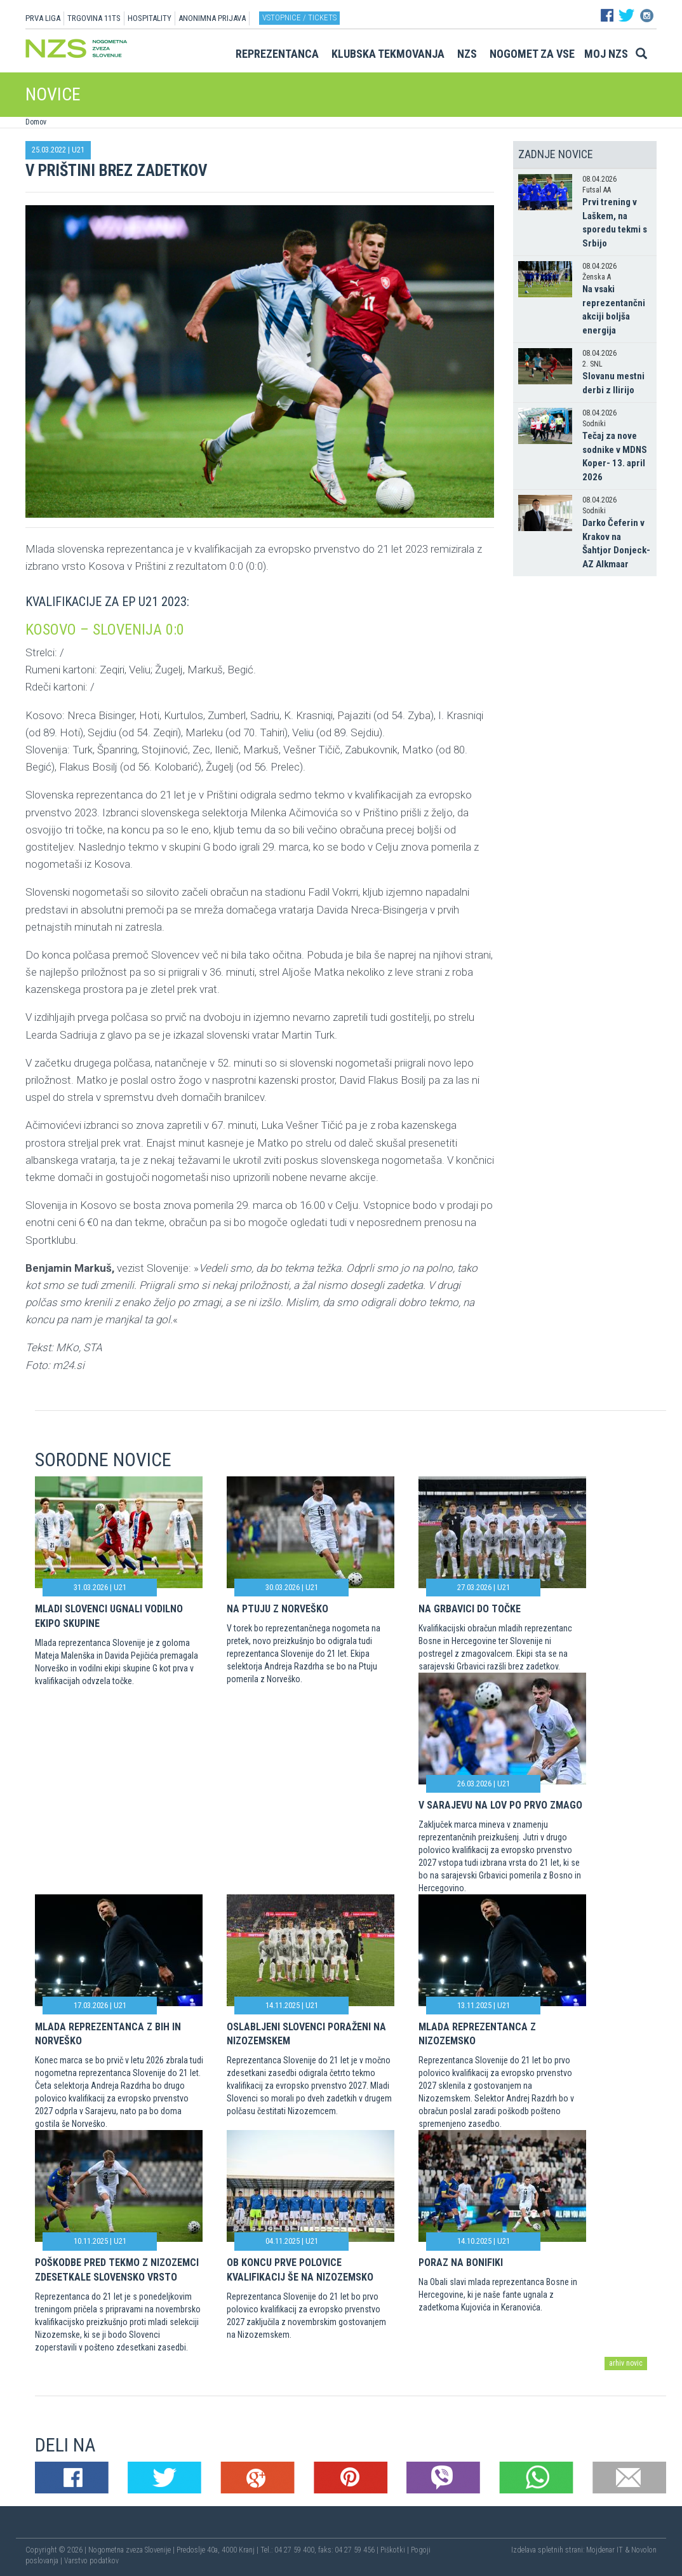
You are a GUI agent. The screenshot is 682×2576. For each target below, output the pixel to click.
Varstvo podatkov (91, 2560)
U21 (78, 149)
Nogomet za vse (532, 53)
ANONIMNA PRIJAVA (212, 18)
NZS (467, 53)
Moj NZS (606, 53)
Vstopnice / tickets (299, 17)
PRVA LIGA (42, 18)
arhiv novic (626, 2363)
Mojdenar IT (604, 2550)
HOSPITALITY (149, 18)
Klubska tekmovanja (388, 53)
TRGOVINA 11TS (94, 18)
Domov (35, 122)
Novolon (644, 2550)
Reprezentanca (277, 53)
